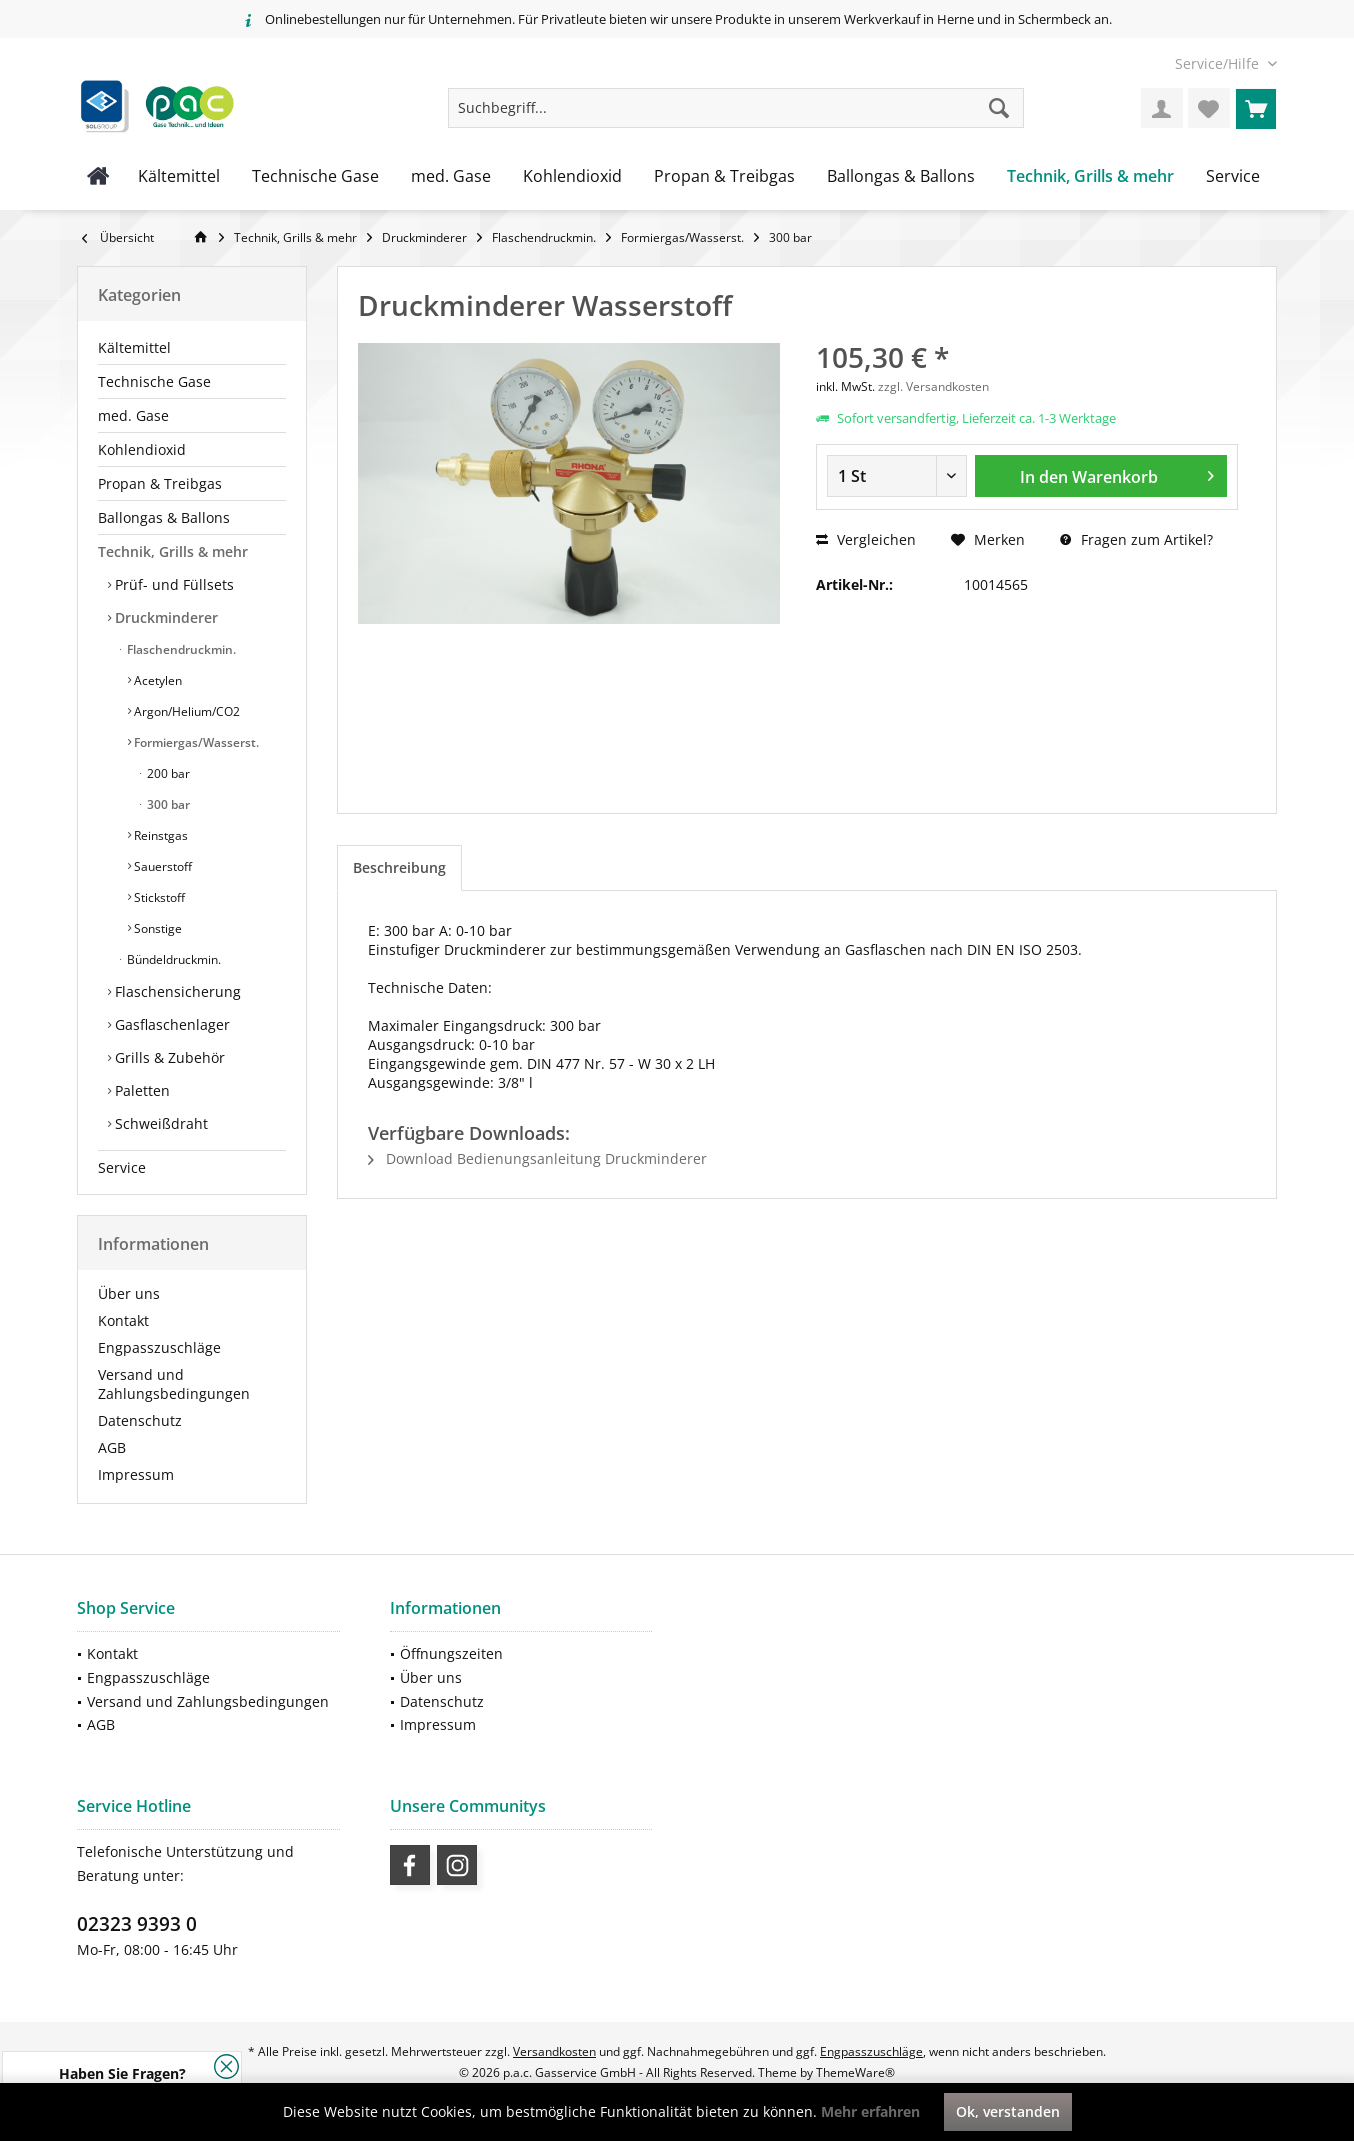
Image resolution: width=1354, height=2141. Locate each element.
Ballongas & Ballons (164, 517)
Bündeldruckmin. (172, 959)
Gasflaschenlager (170, 1024)
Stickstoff (158, 897)
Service (122, 1167)
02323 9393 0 (137, 1924)
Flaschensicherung (176, 991)
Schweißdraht (159, 1123)
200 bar (167, 773)
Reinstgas (159, 835)
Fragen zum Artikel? (1136, 539)
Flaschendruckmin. (180, 649)
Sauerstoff (161, 866)
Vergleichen (866, 539)
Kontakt (123, 1320)
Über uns (129, 1293)
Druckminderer (164, 617)
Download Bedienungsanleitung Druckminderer (537, 1158)
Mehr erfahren (870, 2111)
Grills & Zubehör (168, 1057)
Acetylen (156, 680)
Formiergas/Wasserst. (195, 742)
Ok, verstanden (1008, 2111)
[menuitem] (1218, 63)
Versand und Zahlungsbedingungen (174, 1384)
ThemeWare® (855, 2072)
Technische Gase (154, 381)
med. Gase (133, 415)
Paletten (140, 1090)
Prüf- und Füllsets (172, 584)
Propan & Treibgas (160, 483)
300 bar (167, 804)
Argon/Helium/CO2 (185, 711)
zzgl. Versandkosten (933, 386)
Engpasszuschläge (159, 1347)
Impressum (136, 1474)
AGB (112, 1447)
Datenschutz (140, 1420)
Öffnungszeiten (451, 1653)
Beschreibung (399, 867)
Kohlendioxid (142, 449)
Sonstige (156, 928)
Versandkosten (554, 2051)
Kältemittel (134, 347)
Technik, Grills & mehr (173, 551)
